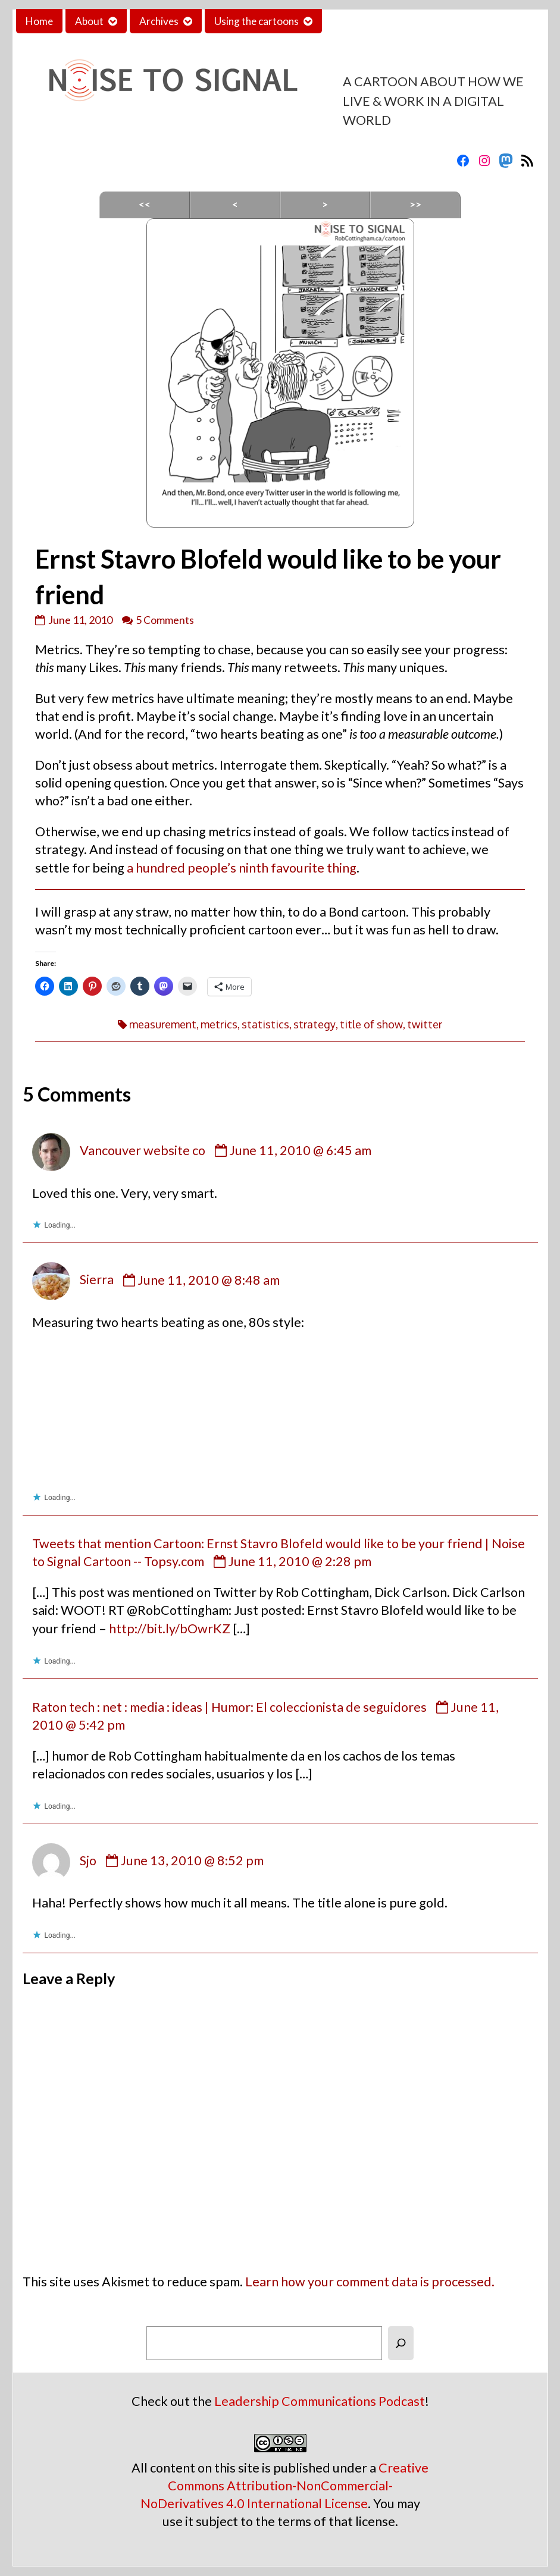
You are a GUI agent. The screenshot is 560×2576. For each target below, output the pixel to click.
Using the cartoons (256, 21)
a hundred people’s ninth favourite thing (241, 868)
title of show (371, 1024)
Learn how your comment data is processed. (370, 2281)
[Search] (401, 2343)
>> (415, 204)
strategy (314, 1024)
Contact (349, 21)
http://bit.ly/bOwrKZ (169, 1628)
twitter (424, 1024)
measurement (162, 1024)
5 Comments (165, 619)
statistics (265, 1024)
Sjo (88, 1860)
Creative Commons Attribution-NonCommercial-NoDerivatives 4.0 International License (284, 2485)
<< (145, 204)
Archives (159, 21)
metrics (219, 1024)
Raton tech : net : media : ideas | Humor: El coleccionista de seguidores (229, 1707)
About (89, 21)
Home (39, 21)
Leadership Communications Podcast (319, 2401)
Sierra (97, 1280)
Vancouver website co (142, 1150)
